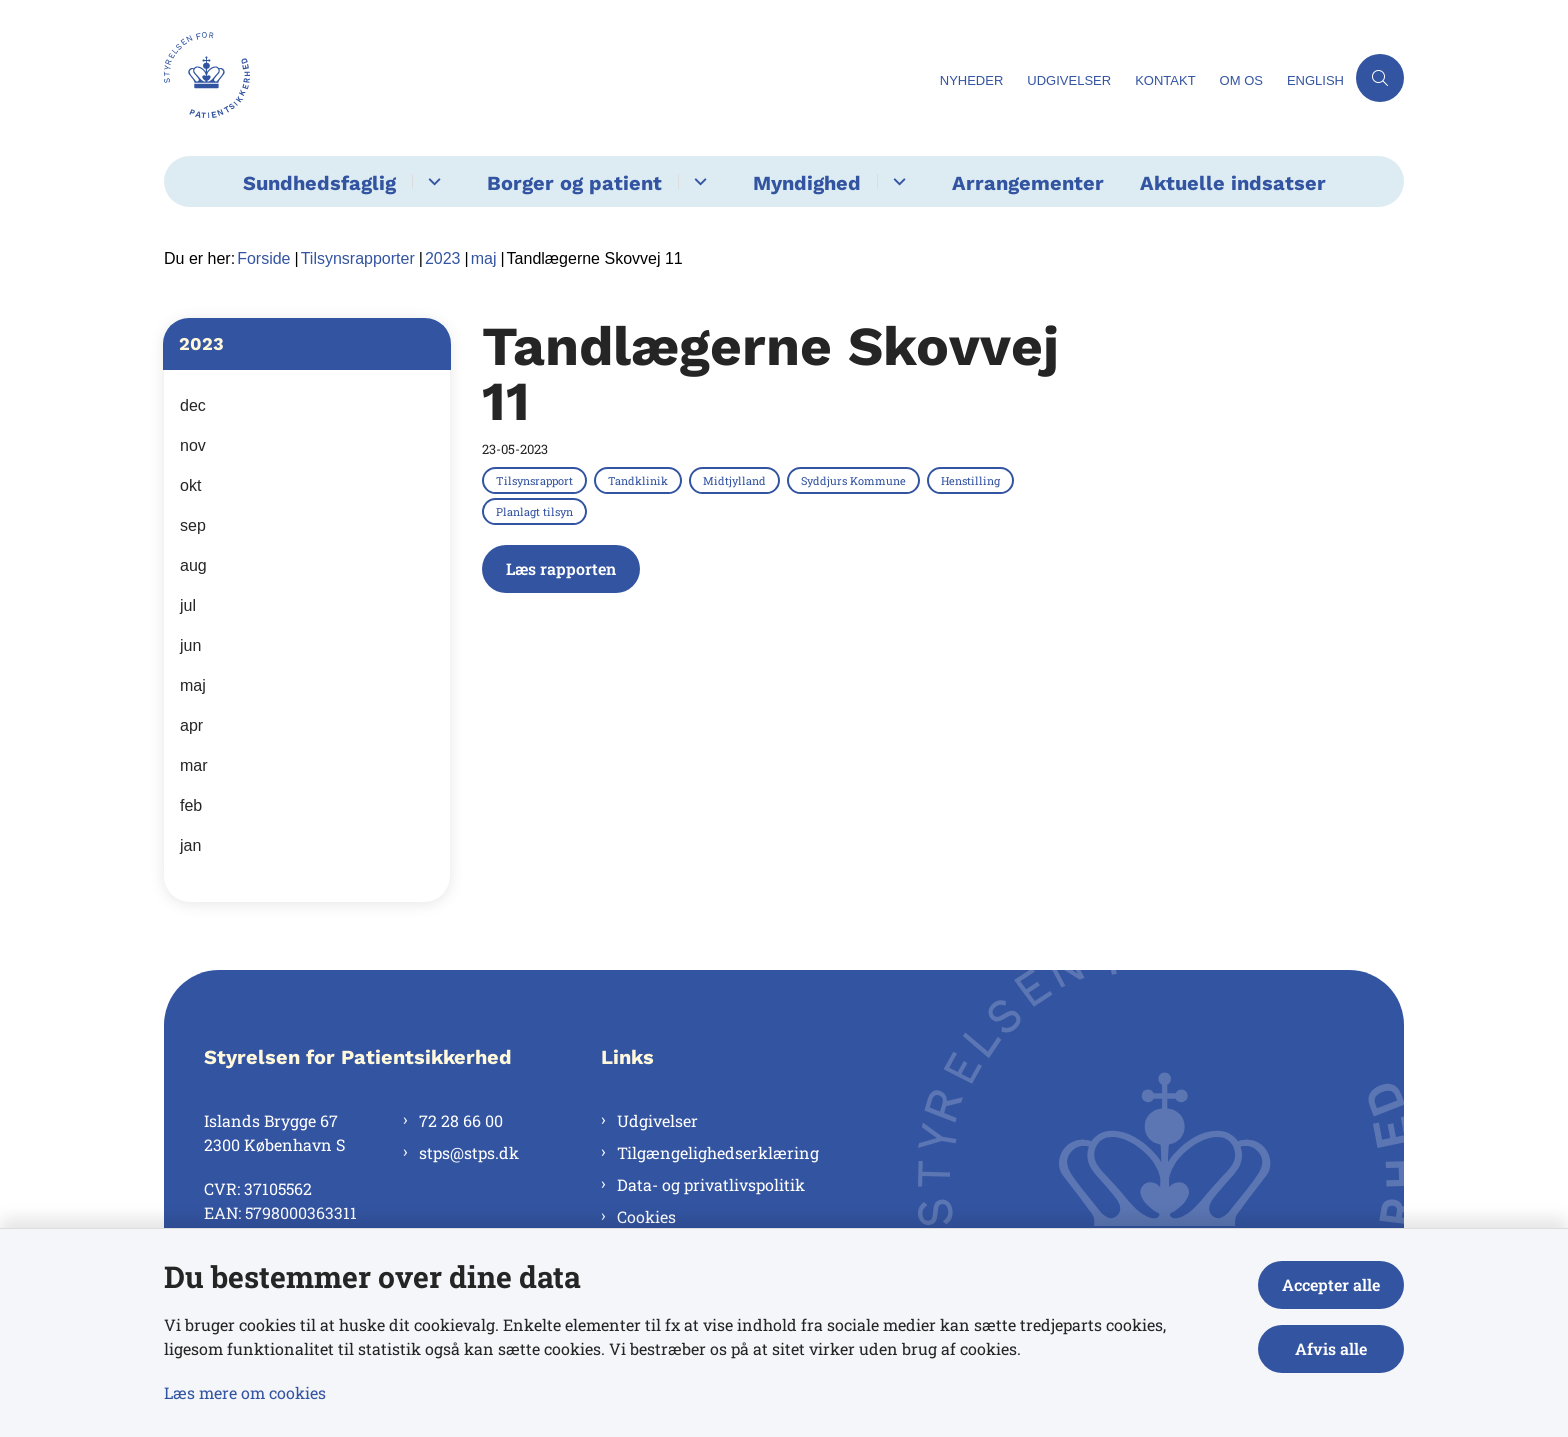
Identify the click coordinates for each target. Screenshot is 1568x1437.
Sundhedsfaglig (319, 183)
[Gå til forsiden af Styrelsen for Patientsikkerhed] (207, 78)
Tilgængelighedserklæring (718, 1152)
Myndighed (807, 183)
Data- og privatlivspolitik (711, 1184)
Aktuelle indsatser (1233, 183)
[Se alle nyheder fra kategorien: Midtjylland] (736, 480)
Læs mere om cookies (245, 1392)
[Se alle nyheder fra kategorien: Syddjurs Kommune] (855, 480)
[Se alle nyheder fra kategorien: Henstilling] (972, 480)
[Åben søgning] (1380, 78)
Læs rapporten (561, 568)
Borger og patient (574, 183)
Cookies (646, 1216)
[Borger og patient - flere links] (697, 181)
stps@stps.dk (469, 1152)
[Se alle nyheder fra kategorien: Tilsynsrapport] (536, 480)
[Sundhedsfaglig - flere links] (431, 181)
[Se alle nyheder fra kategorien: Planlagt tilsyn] (536, 511)
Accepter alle (1331, 1284)
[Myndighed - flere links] (896, 181)
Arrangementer (1028, 183)
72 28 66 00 (461, 1120)
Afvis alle (1331, 1348)
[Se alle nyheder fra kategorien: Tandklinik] (640, 480)
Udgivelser (657, 1120)
